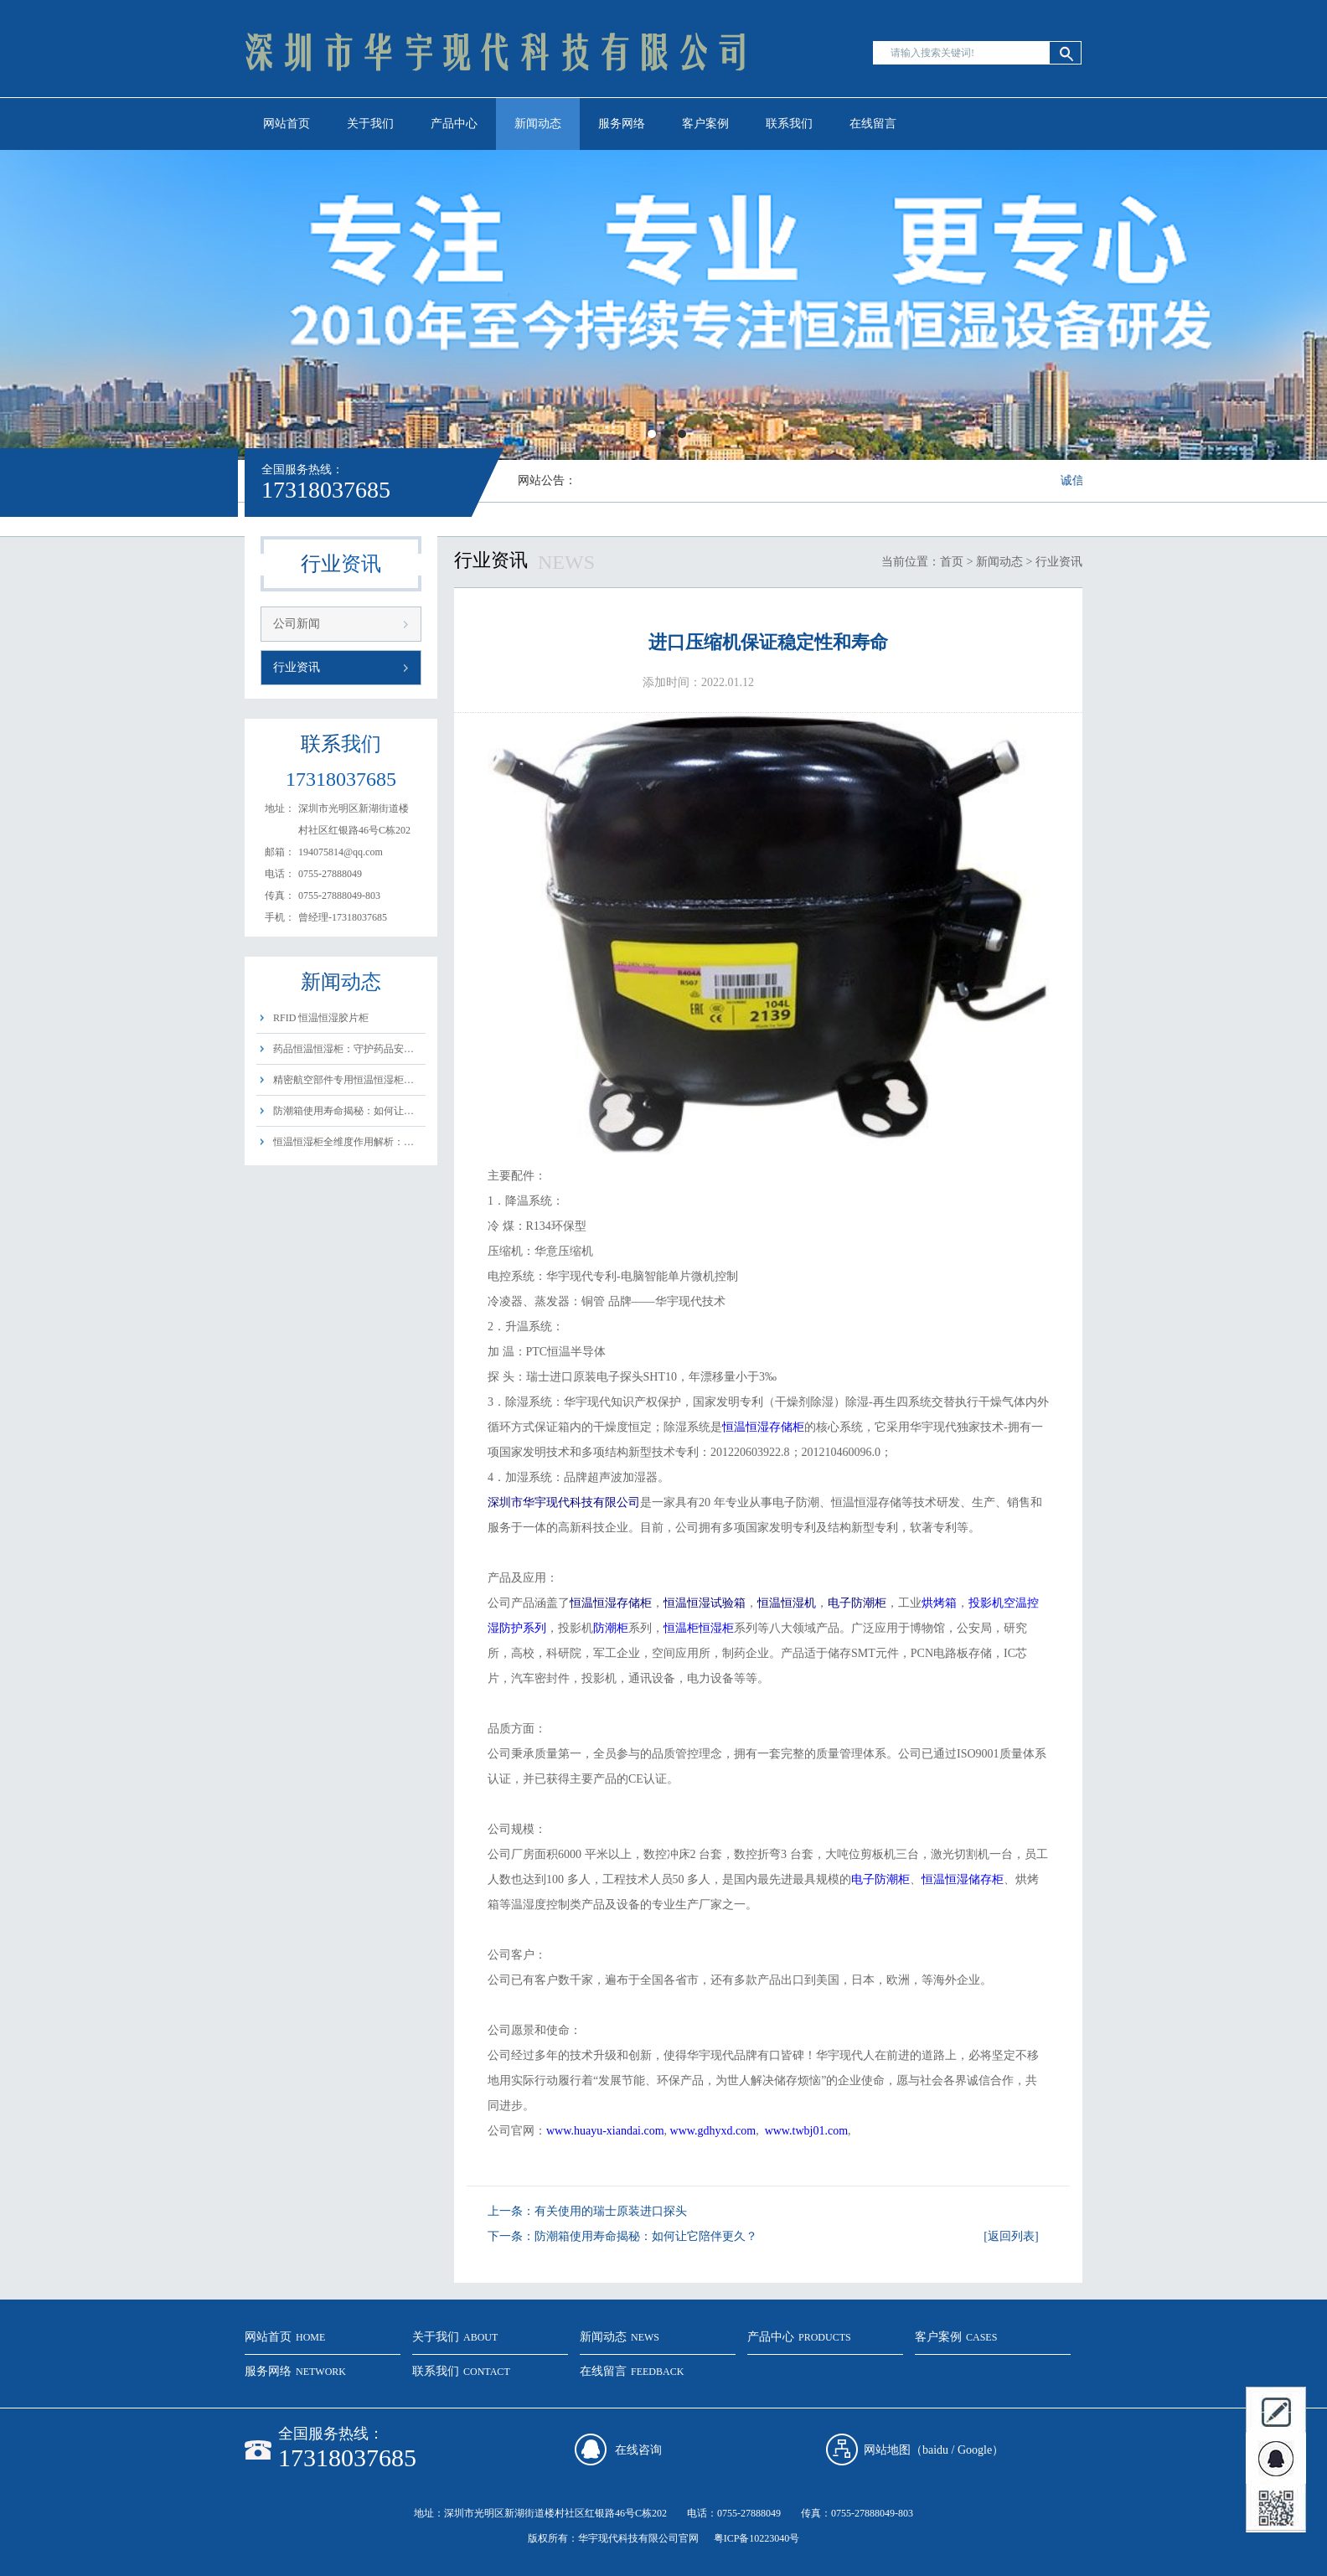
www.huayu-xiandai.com (605, 2130)
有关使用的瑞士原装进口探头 (610, 2211)
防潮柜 (610, 1628)
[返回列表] (1011, 2236)
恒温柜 (681, 1628)
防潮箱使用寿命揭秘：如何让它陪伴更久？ (645, 2236)
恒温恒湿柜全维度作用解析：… (343, 1142)
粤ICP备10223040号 (757, 2538)
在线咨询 (638, 2450)
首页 (951, 561)
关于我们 (370, 123)
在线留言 (872, 123)
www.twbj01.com (806, 2130)
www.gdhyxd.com (713, 2130)
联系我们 (789, 123)
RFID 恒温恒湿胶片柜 (321, 1018)
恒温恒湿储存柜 (963, 1879)
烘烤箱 (939, 1603)
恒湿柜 (716, 1628)
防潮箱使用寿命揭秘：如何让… (343, 1111)
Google (975, 2450)
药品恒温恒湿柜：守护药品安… (343, 1049)
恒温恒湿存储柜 (763, 1427)
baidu (935, 2450)
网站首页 (286, 123)
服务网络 (621, 123)
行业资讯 (296, 667)
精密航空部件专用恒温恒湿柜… (343, 1080)
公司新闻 (296, 623)
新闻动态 (537, 123)
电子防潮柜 (880, 1879)
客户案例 (705, 123)
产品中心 (454, 123)
